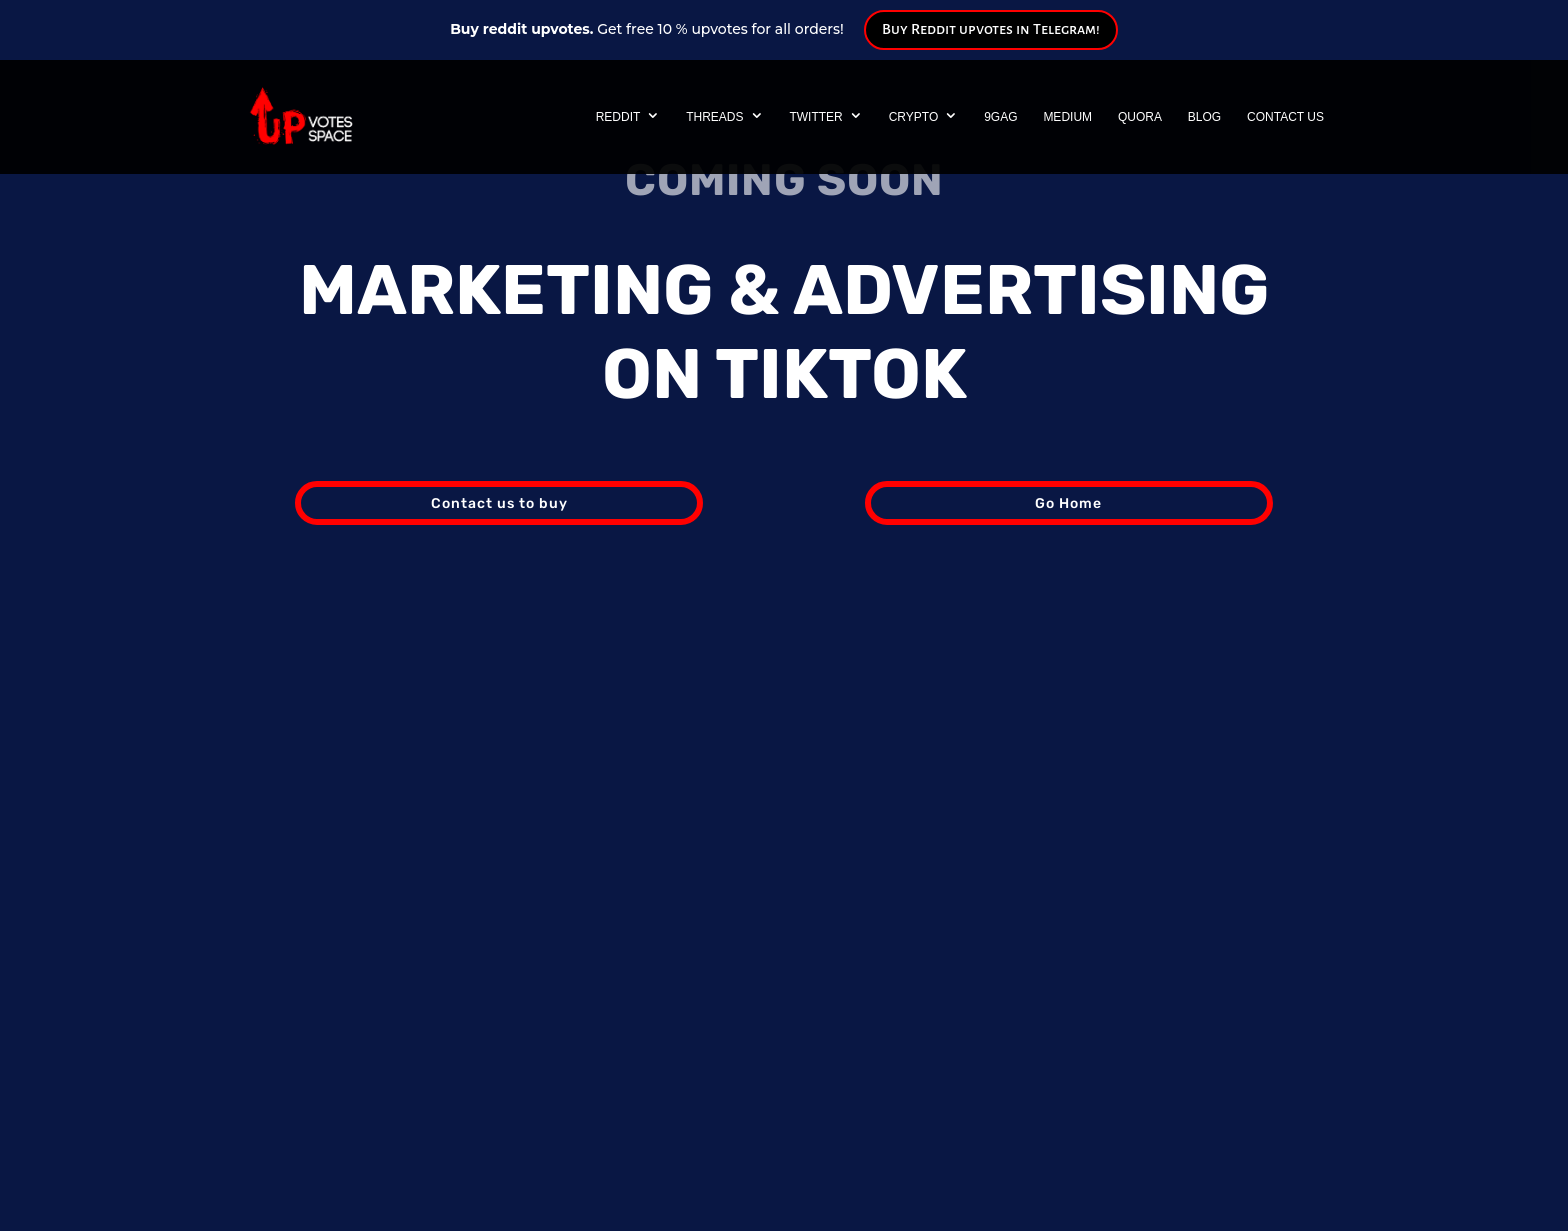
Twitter (815, 117)
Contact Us (1285, 117)
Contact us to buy (499, 503)
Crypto (914, 117)
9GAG (1000, 117)
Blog (1204, 117)
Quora (1140, 117)
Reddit (618, 117)
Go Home (1068, 503)
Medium (1067, 117)
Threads (714, 117)
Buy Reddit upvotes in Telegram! (991, 29)
